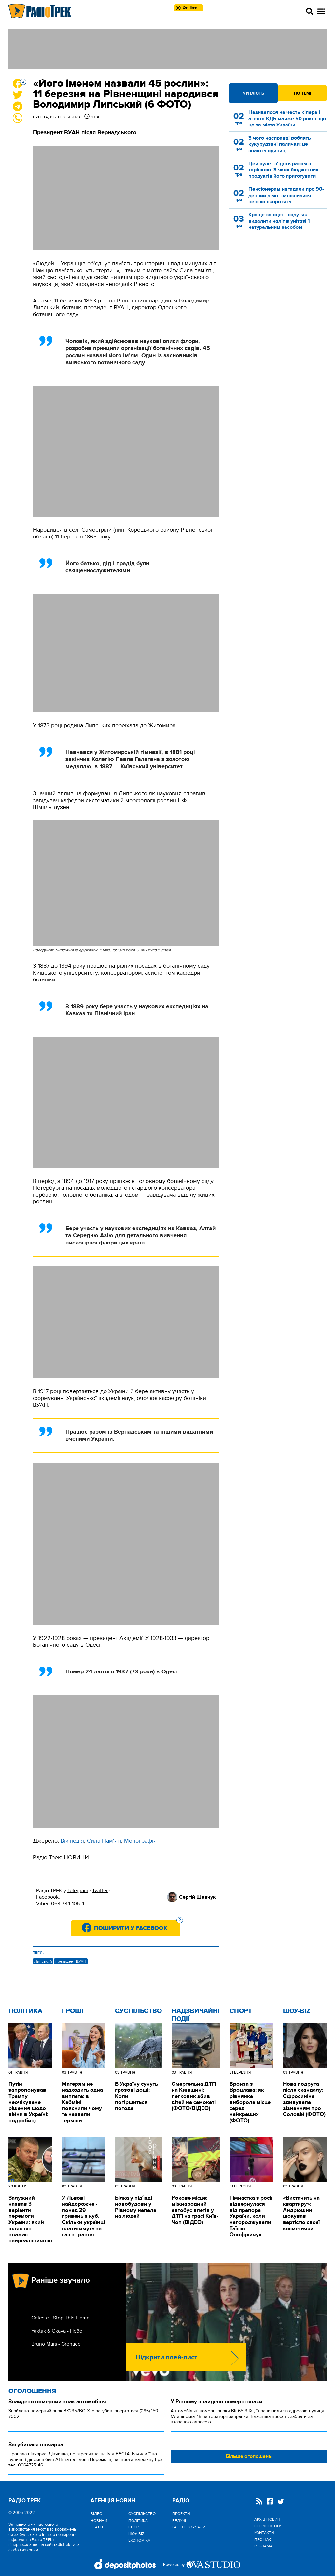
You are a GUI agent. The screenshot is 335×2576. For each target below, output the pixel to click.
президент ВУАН (70, 1961)
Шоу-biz (296, 2011)
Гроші (72, 2011)
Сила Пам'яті (104, 1840)
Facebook (47, 1897)
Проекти (181, 2513)
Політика (25, 2011)
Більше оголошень (249, 2456)
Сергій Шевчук (197, 1897)
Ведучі (179, 2520)
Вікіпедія (72, 1840)
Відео (96, 2513)
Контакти (264, 2532)
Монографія (140, 1840)
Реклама (263, 2546)
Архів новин (267, 2519)
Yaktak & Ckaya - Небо (56, 2331)
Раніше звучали (188, 2527)
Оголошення (32, 2391)
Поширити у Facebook (137, 1926)
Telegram (77, 1890)
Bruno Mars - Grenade (56, 2344)
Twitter (100, 1890)
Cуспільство (138, 2011)
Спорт (241, 2011)
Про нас (263, 2539)
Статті (97, 2527)
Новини (99, 2520)
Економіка (139, 2540)
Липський (43, 1961)
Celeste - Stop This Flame (60, 2318)
